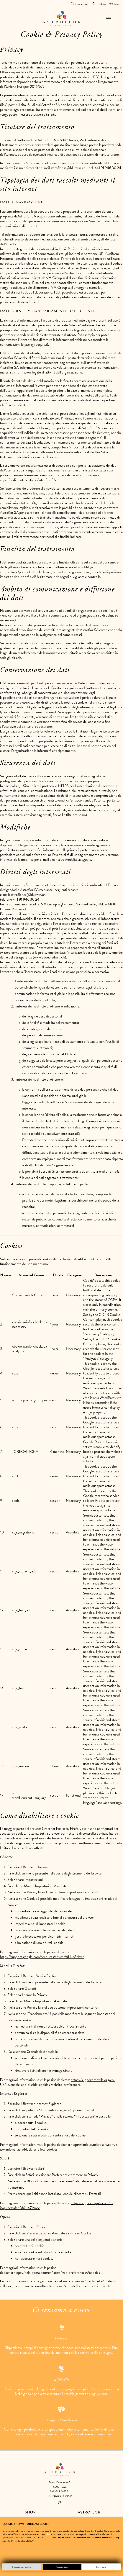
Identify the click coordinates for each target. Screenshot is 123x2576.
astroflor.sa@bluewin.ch (59, 2496)
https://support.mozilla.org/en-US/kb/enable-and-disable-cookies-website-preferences (57, 2082)
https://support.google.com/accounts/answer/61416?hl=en (42, 1956)
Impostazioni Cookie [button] (21, 2567)
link (48, 2534)
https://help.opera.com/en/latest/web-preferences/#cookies (57, 2272)
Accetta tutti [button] (62, 2567)
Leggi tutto (101, 2567)
